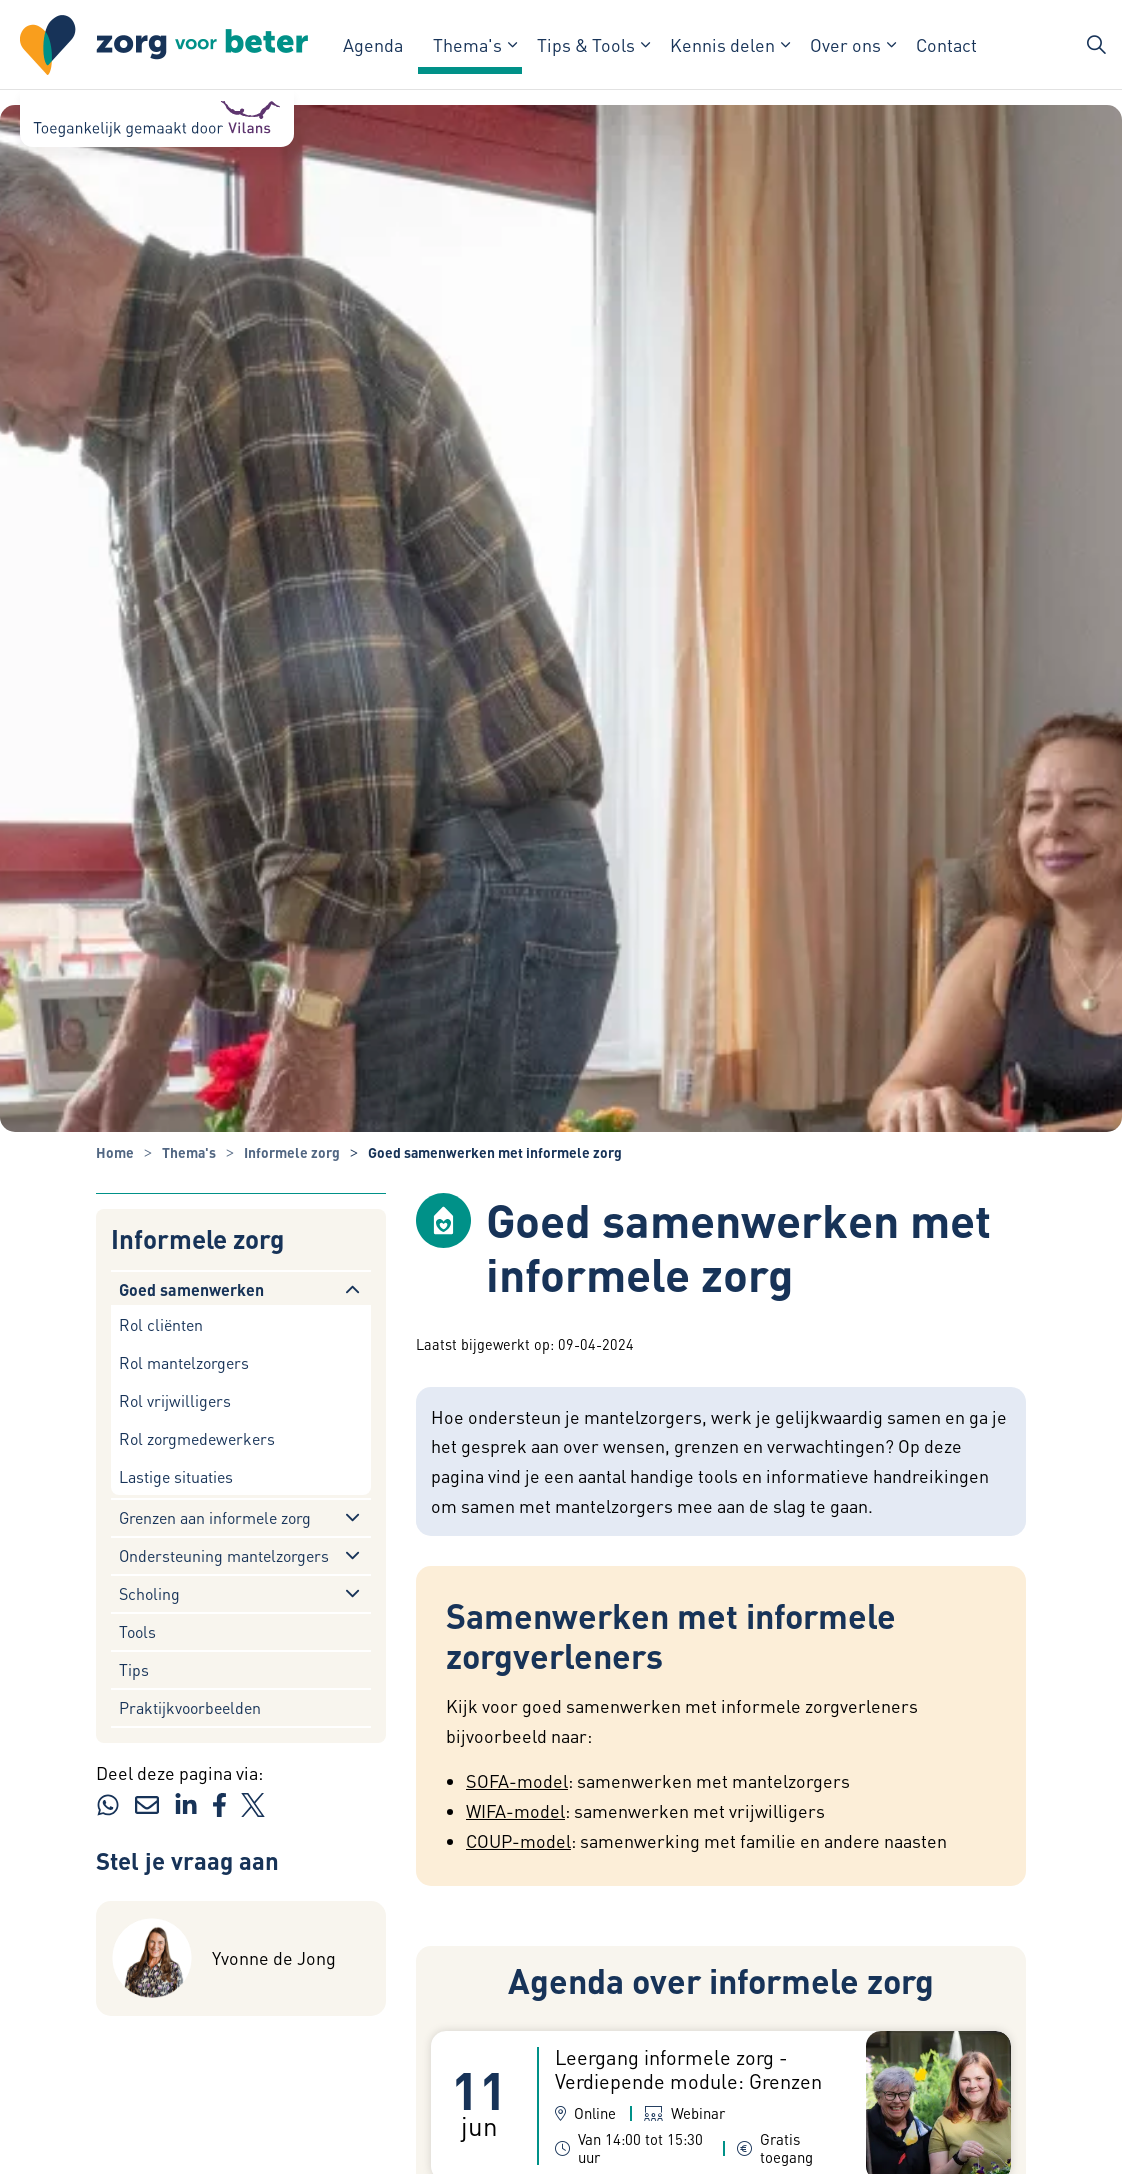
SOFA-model (517, 1780)
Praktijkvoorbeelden (190, 1707)
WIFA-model (515, 1810)
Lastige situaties (176, 1476)
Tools (137, 1631)
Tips (134, 1669)
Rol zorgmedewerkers (197, 1438)
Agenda (373, 44)
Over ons (845, 44)
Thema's (467, 44)
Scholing (149, 1593)
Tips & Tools (586, 44)
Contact (946, 44)
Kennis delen (722, 44)
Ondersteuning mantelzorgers (224, 1555)
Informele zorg (197, 1239)
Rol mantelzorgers (184, 1362)
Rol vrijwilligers (175, 1400)
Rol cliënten (161, 1324)
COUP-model (518, 1840)
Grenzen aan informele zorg (215, 1517)
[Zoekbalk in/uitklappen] (1096, 45)
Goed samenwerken (191, 1289)
